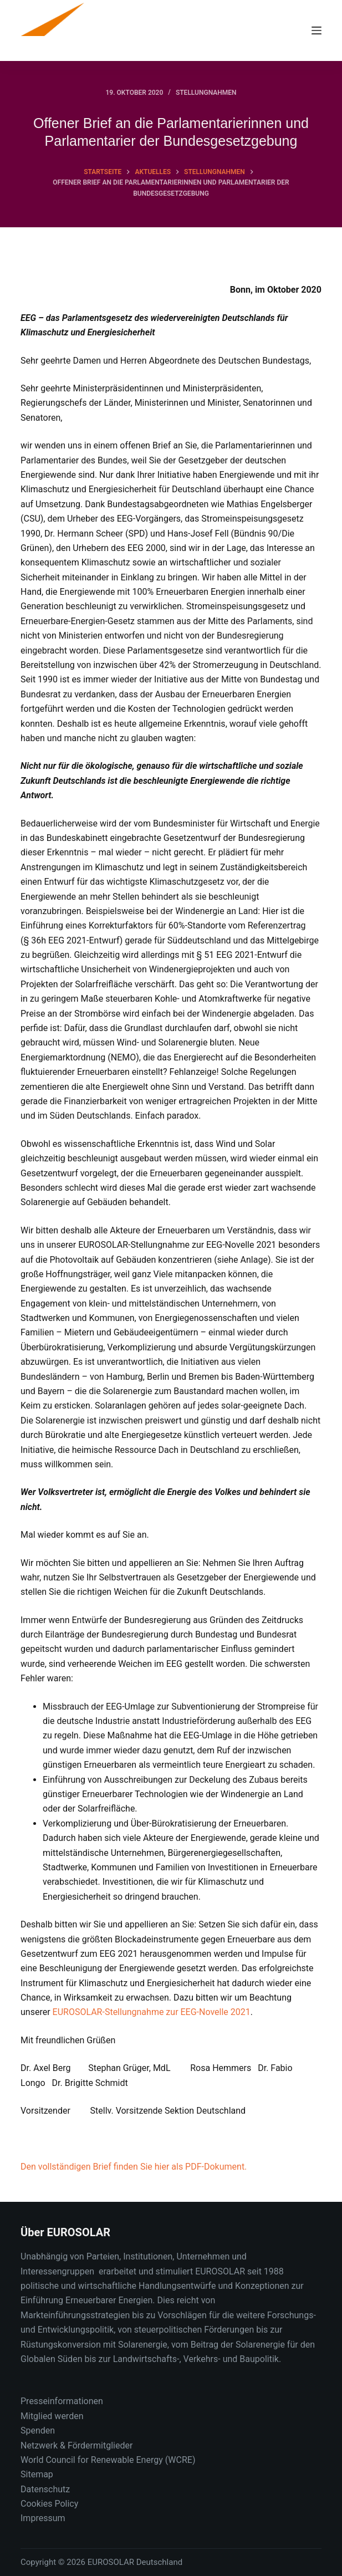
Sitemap (37, 2474)
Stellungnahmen (206, 92)
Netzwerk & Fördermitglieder (76, 2445)
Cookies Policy (49, 2503)
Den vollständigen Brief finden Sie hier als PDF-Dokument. (134, 2166)
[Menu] (316, 30)
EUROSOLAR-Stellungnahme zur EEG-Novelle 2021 (152, 2012)
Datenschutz (45, 2489)
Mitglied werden (52, 2416)
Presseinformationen (62, 2401)
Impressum (43, 2518)
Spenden (38, 2430)
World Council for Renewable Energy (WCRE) (108, 2460)
